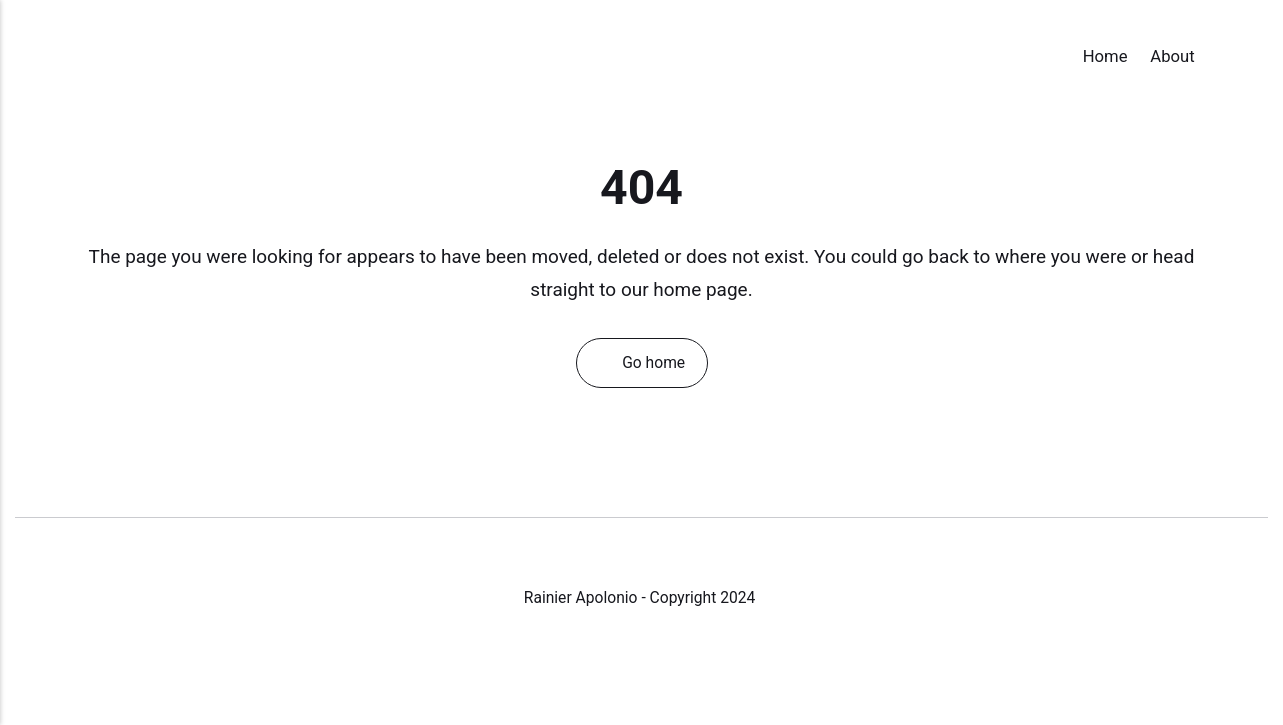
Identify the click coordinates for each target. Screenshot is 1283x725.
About (1172, 56)
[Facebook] (580, 665)
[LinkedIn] (665, 665)
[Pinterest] (705, 665)
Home (1105, 56)
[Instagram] (622, 665)
